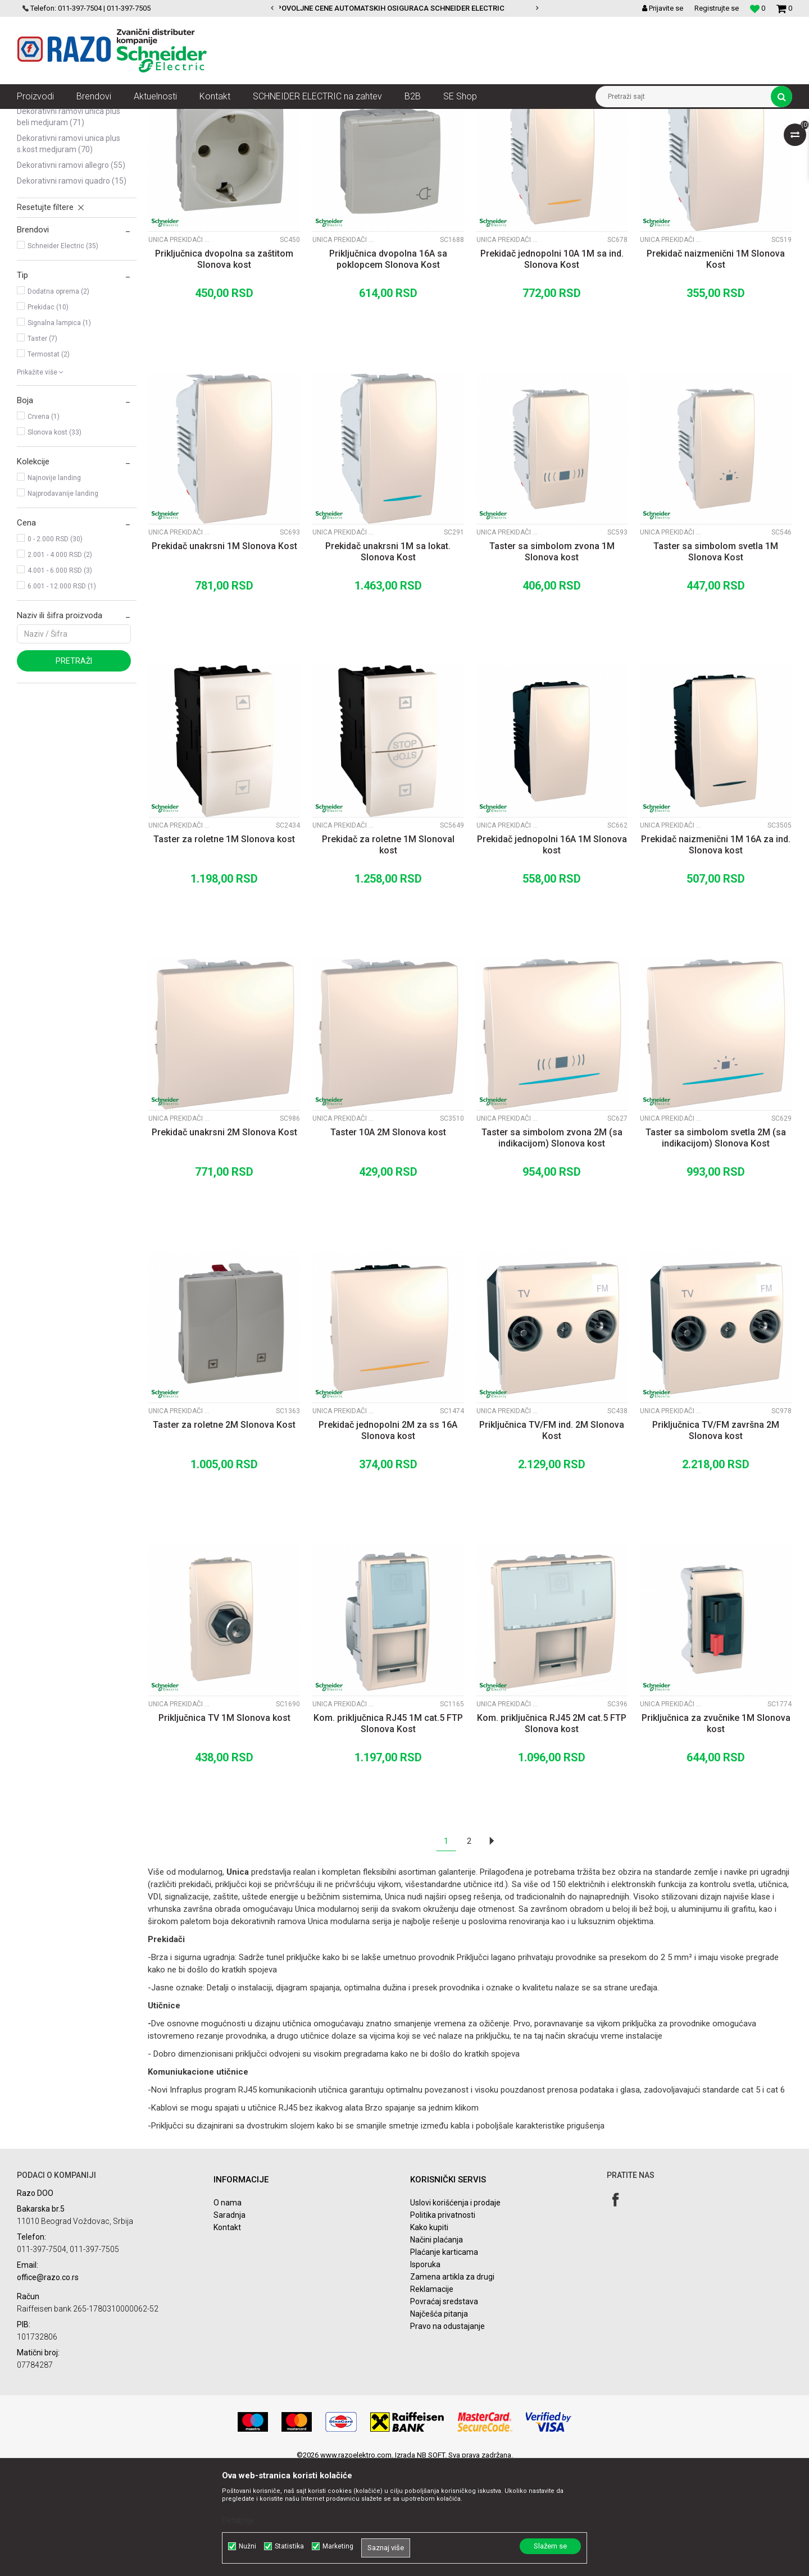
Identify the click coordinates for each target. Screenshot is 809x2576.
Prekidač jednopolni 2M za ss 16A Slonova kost (388, 1539)
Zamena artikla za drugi (452, 2385)
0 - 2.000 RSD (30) (55, 648)
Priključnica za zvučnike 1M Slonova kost (716, 1832)
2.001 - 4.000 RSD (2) (60, 664)
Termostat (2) (49, 463)
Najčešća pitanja (439, 2422)
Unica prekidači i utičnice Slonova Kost (60, 199)
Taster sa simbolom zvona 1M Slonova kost (552, 661)
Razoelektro (35, 117)
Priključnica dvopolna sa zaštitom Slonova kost (224, 368)
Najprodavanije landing (63, 602)
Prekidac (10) (48, 416)
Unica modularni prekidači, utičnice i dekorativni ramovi (314, 117)
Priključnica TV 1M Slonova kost (224, 1826)
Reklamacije (431, 2398)
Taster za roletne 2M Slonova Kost (224, 1533)
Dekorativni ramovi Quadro (71, 289)
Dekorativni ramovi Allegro (71, 274)
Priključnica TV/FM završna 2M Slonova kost (715, 1539)
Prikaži (675, 138)
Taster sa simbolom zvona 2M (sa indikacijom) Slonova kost (551, 1247)
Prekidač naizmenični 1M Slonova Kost (716, 368)
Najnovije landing (54, 587)
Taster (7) (42, 447)
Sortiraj (496, 138)
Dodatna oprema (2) (58, 400)
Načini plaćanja (436, 2348)
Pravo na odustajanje (447, 2435)
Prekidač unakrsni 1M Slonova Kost (224, 655)
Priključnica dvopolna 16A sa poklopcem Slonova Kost (388, 368)
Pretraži (74, 769)
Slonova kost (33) (54, 541)
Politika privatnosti (442, 2323)
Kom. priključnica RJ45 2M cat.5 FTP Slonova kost (551, 1832)
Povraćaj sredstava (444, 2410)
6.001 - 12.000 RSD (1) (62, 695)
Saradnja (229, 2323)
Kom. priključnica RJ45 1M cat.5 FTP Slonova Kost (388, 1832)
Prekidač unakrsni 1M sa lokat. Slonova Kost (388, 661)
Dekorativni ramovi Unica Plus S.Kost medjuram (68, 253)
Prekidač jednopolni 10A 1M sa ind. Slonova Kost (552, 368)
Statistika (289, 2546)
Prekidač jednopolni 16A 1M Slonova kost (552, 954)
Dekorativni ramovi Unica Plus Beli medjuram (68, 226)
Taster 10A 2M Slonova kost (388, 1241)
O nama (227, 2311)
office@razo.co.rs (48, 2386)
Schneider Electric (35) (63, 355)
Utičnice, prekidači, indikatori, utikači (161, 117)
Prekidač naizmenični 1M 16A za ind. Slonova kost (715, 954)
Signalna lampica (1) (59, 432)
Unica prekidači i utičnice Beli (67, 172)
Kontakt (227, 2336)
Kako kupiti (429, 2336)
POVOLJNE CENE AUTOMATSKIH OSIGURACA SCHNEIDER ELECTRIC (404, 8)
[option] (404, 8)
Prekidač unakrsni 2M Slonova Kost (224, 1241)
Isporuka (425, 2373)
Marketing (337, 2546)
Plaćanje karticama (444, 2360)
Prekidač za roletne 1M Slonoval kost (388, 954)
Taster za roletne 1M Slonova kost (224, 948)
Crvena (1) (44, 525)
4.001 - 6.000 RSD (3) (60, 679)
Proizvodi (80, 117)
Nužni (247, 2546)
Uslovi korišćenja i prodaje (455, 2311)
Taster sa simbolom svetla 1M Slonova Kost (715, 661)
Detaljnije (238, 2520)
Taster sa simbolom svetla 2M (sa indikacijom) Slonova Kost (716, 1247)
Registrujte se (716, 8)
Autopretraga (448, 138)
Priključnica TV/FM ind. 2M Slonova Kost (551, 1539)
